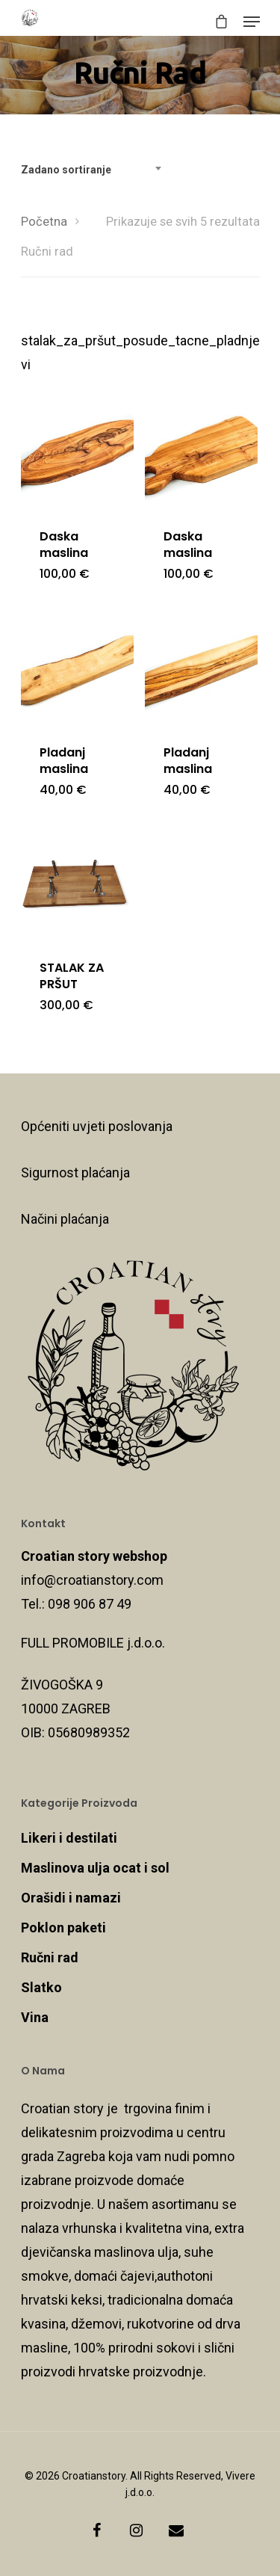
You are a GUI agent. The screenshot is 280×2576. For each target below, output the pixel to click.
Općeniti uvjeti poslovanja (96, 1126)
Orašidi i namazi (71, 1897)
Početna (44, 222)
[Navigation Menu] (251, 21)
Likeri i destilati (69, 1838)
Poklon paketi (63, 1927)
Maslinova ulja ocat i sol (95, 1868)
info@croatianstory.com (92, 1580)
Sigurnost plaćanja (75, 1172)
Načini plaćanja (65, 1219)
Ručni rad (49, 1957)
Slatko (41, 1987)
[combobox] (95, 169)
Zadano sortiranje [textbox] (66, 170)
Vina (35, 2017)
